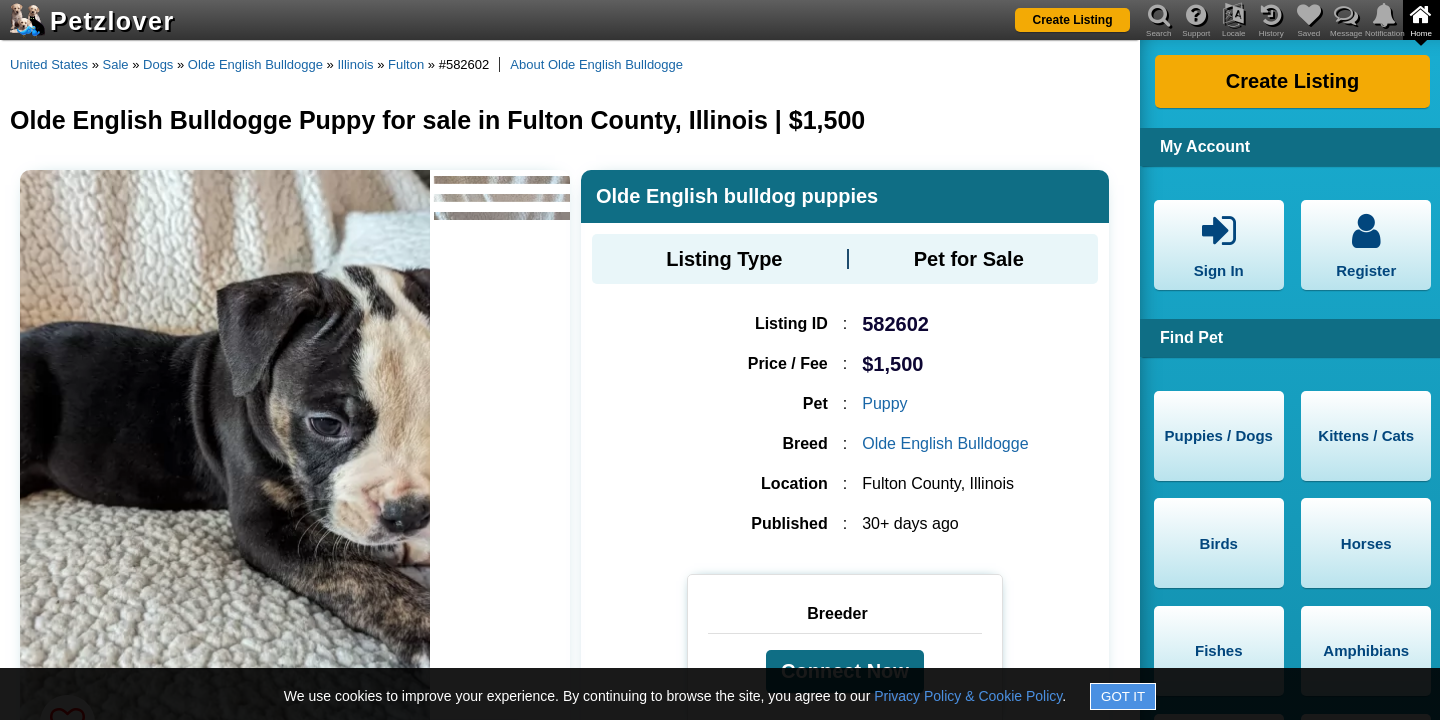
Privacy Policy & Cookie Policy (968, 696)
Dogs (158, 64)
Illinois (355, 64)
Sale (116, 64)
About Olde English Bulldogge (596, 64)
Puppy (884, 403)
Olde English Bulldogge (255, 64)
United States (49, 64)
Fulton (406, 64)
